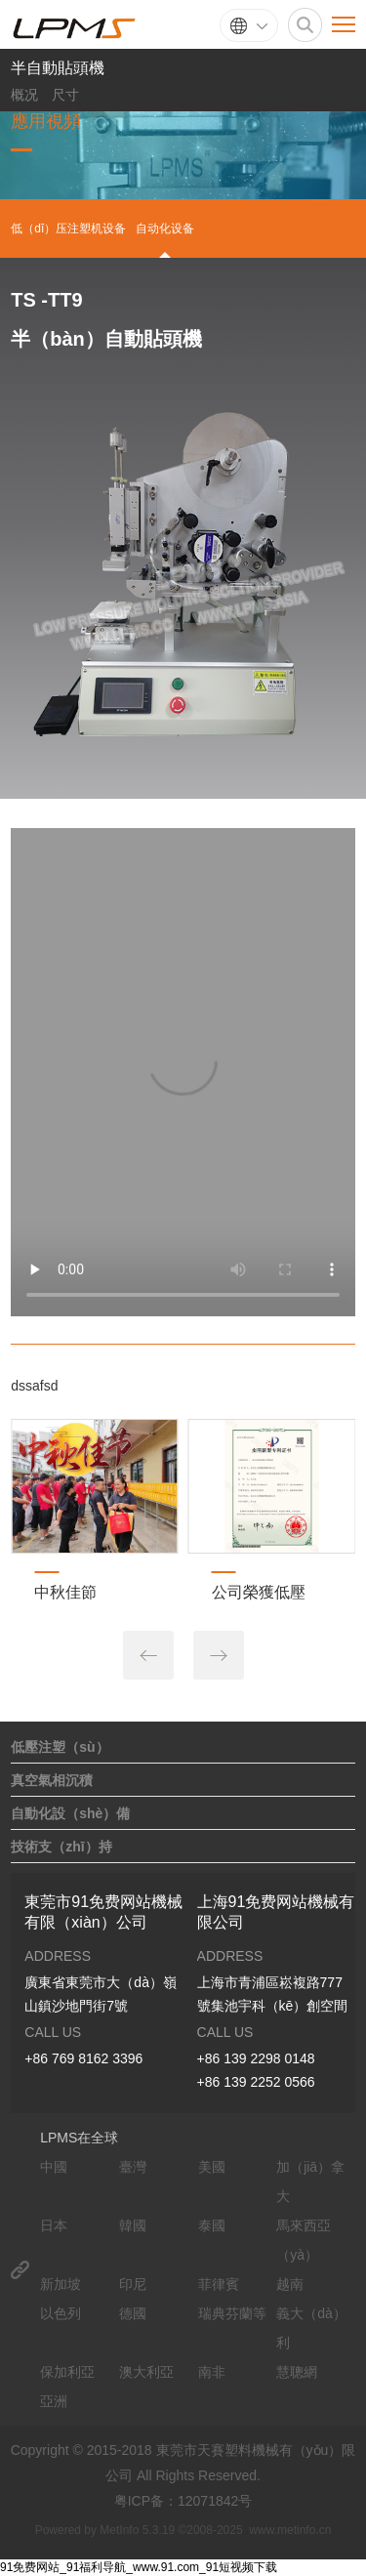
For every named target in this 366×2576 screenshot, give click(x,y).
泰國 (211, 2225)
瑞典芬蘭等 (232, 2313)
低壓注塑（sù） (59, 1747)
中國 (53, 2167)
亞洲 (53, 2401)
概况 (24, 95)
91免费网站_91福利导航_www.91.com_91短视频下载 (138, 2567)
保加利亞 (67, 2372)
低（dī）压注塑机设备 (68, 228)
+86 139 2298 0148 (256, 2058)
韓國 (132, 2225)
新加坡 (60, 2284)
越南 (290, 2284)
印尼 (132, 2284)
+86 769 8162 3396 (83, 2058)
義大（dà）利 (311, 2328)
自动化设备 (165, 228)
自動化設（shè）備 (70, 1813)
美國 (211, 2167)
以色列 (60, 2313)
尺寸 (65, 95)
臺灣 (132, 2167)
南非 (211, 2372)
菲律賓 (218, 2284)
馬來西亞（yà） (303, 2240)
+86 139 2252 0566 (256, 2082)
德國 (132, 2313)
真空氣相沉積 (52, 1780)
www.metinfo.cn (290, 2530)
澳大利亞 (146, 2372)
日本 (53, 2225)
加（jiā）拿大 (310, 2181)
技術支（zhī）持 (61, 1846)
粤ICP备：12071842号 (183, 2501)
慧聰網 (296, 2372)
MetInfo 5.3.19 (137, 2530)
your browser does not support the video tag (183, 1072)
